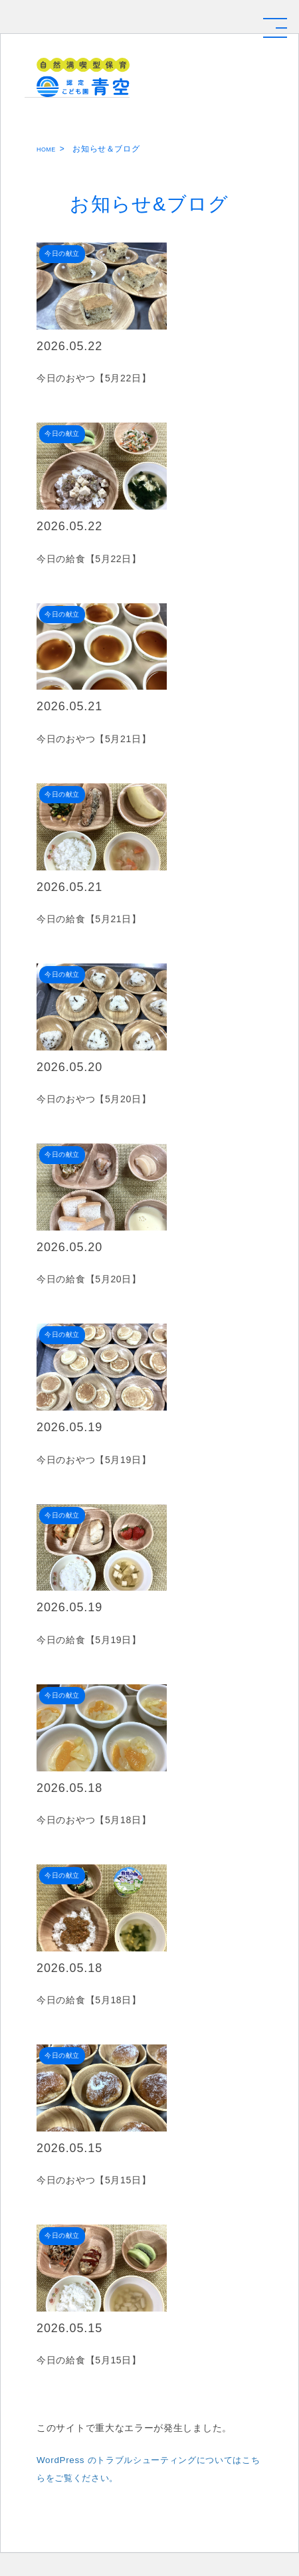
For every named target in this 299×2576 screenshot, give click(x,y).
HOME (49, 148)
